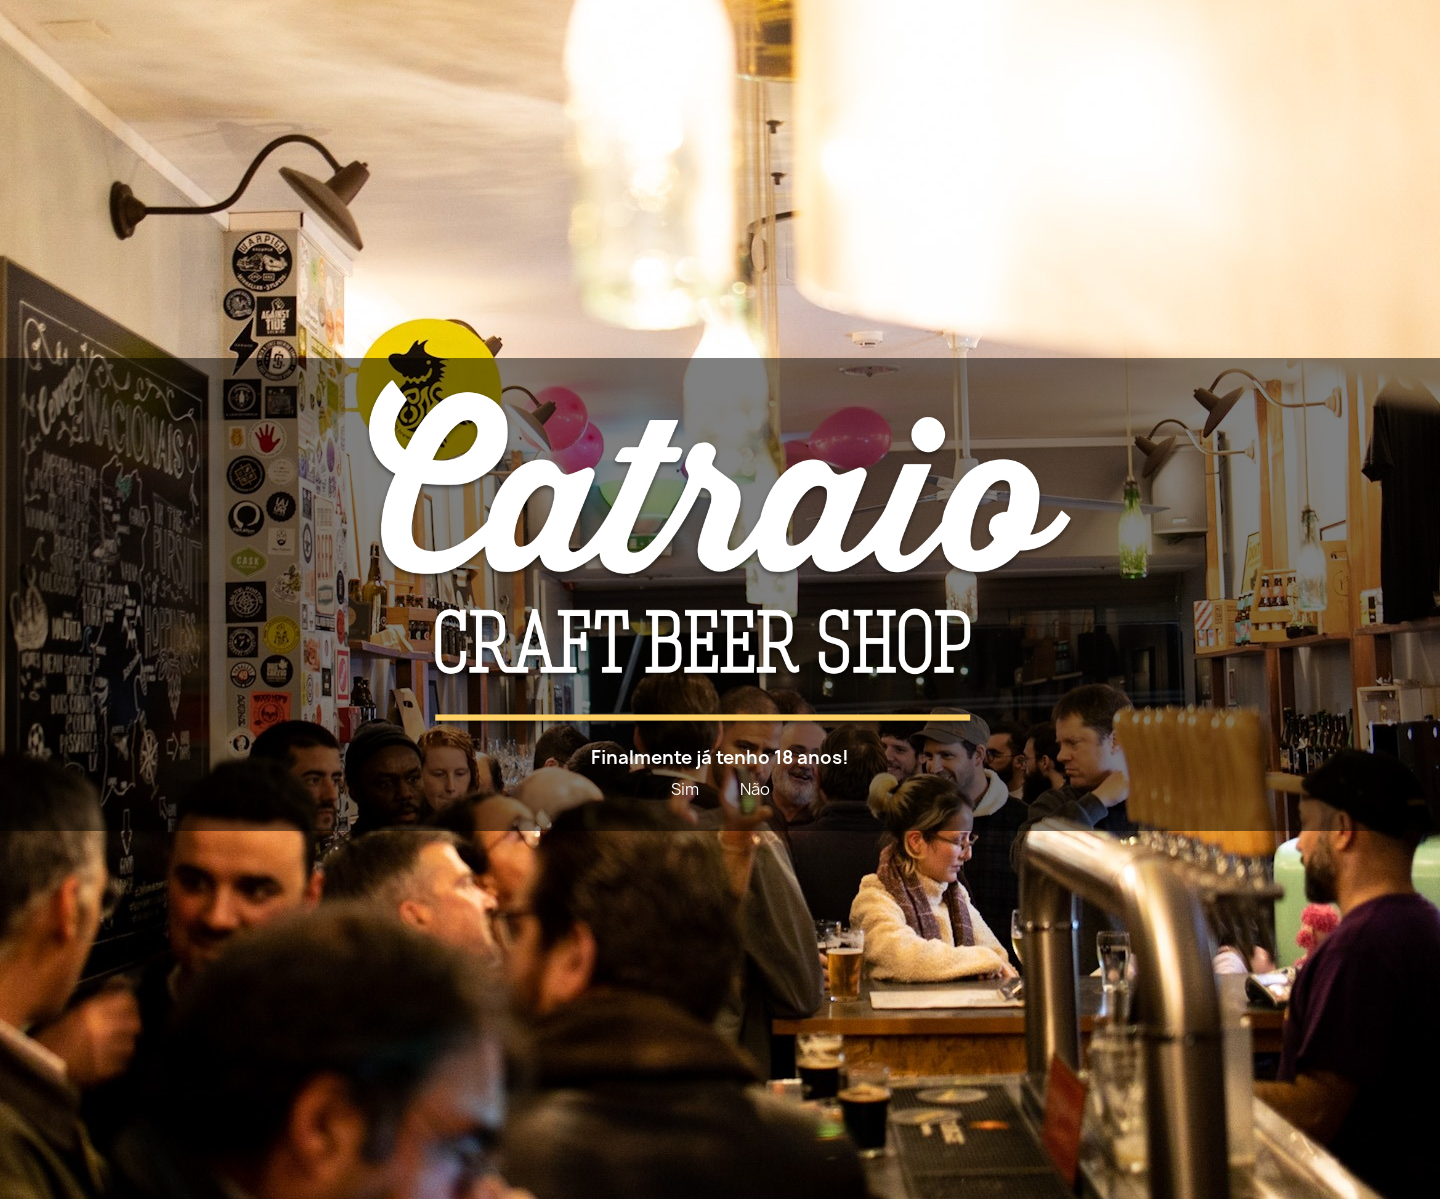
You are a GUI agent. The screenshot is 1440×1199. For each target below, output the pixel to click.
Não (755, 789)
